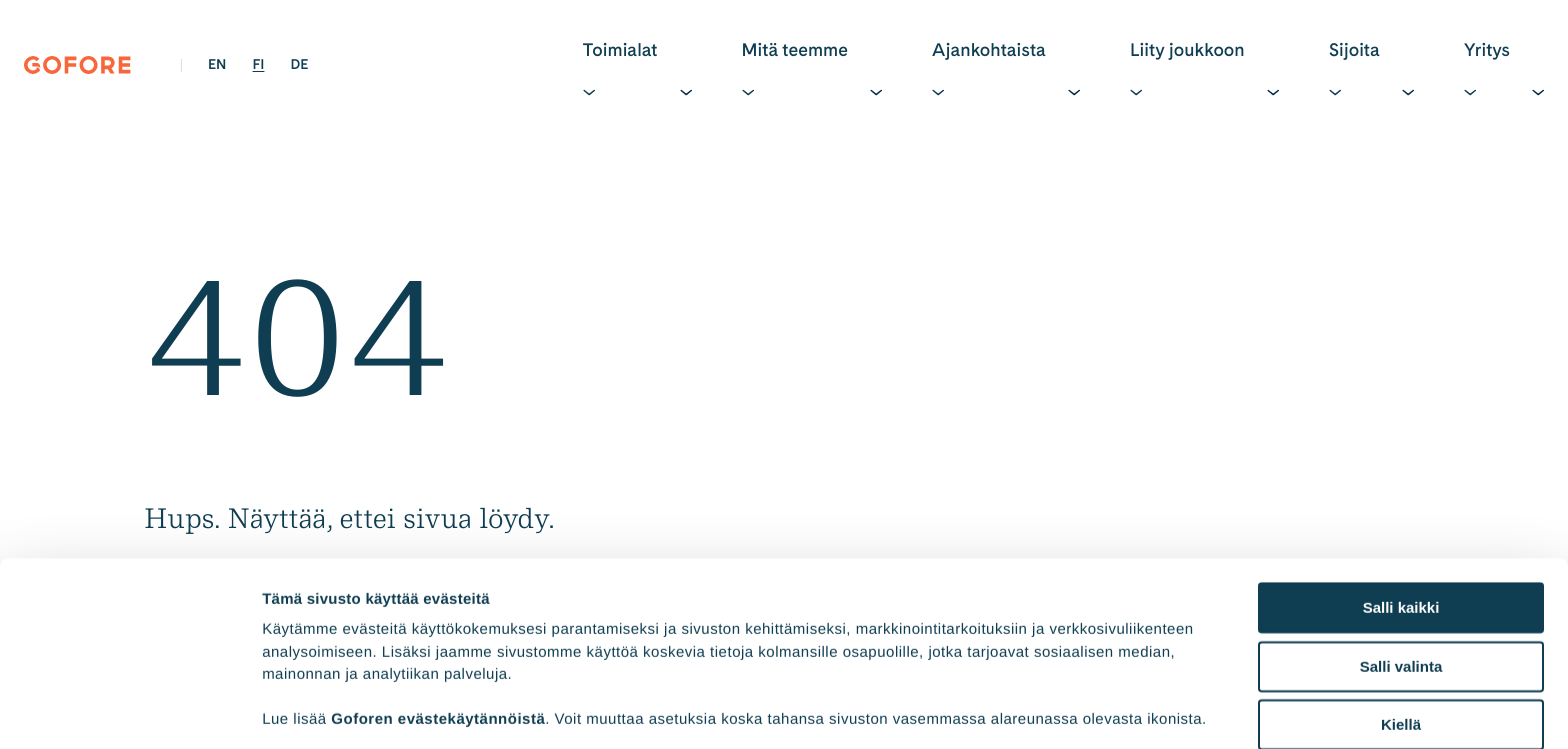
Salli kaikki (1401, 461)
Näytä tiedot (1069, 709)
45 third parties (420, 644)
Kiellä (1401, 578)
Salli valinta (1401, 519)
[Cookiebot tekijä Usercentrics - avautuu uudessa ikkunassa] (129, 710)
